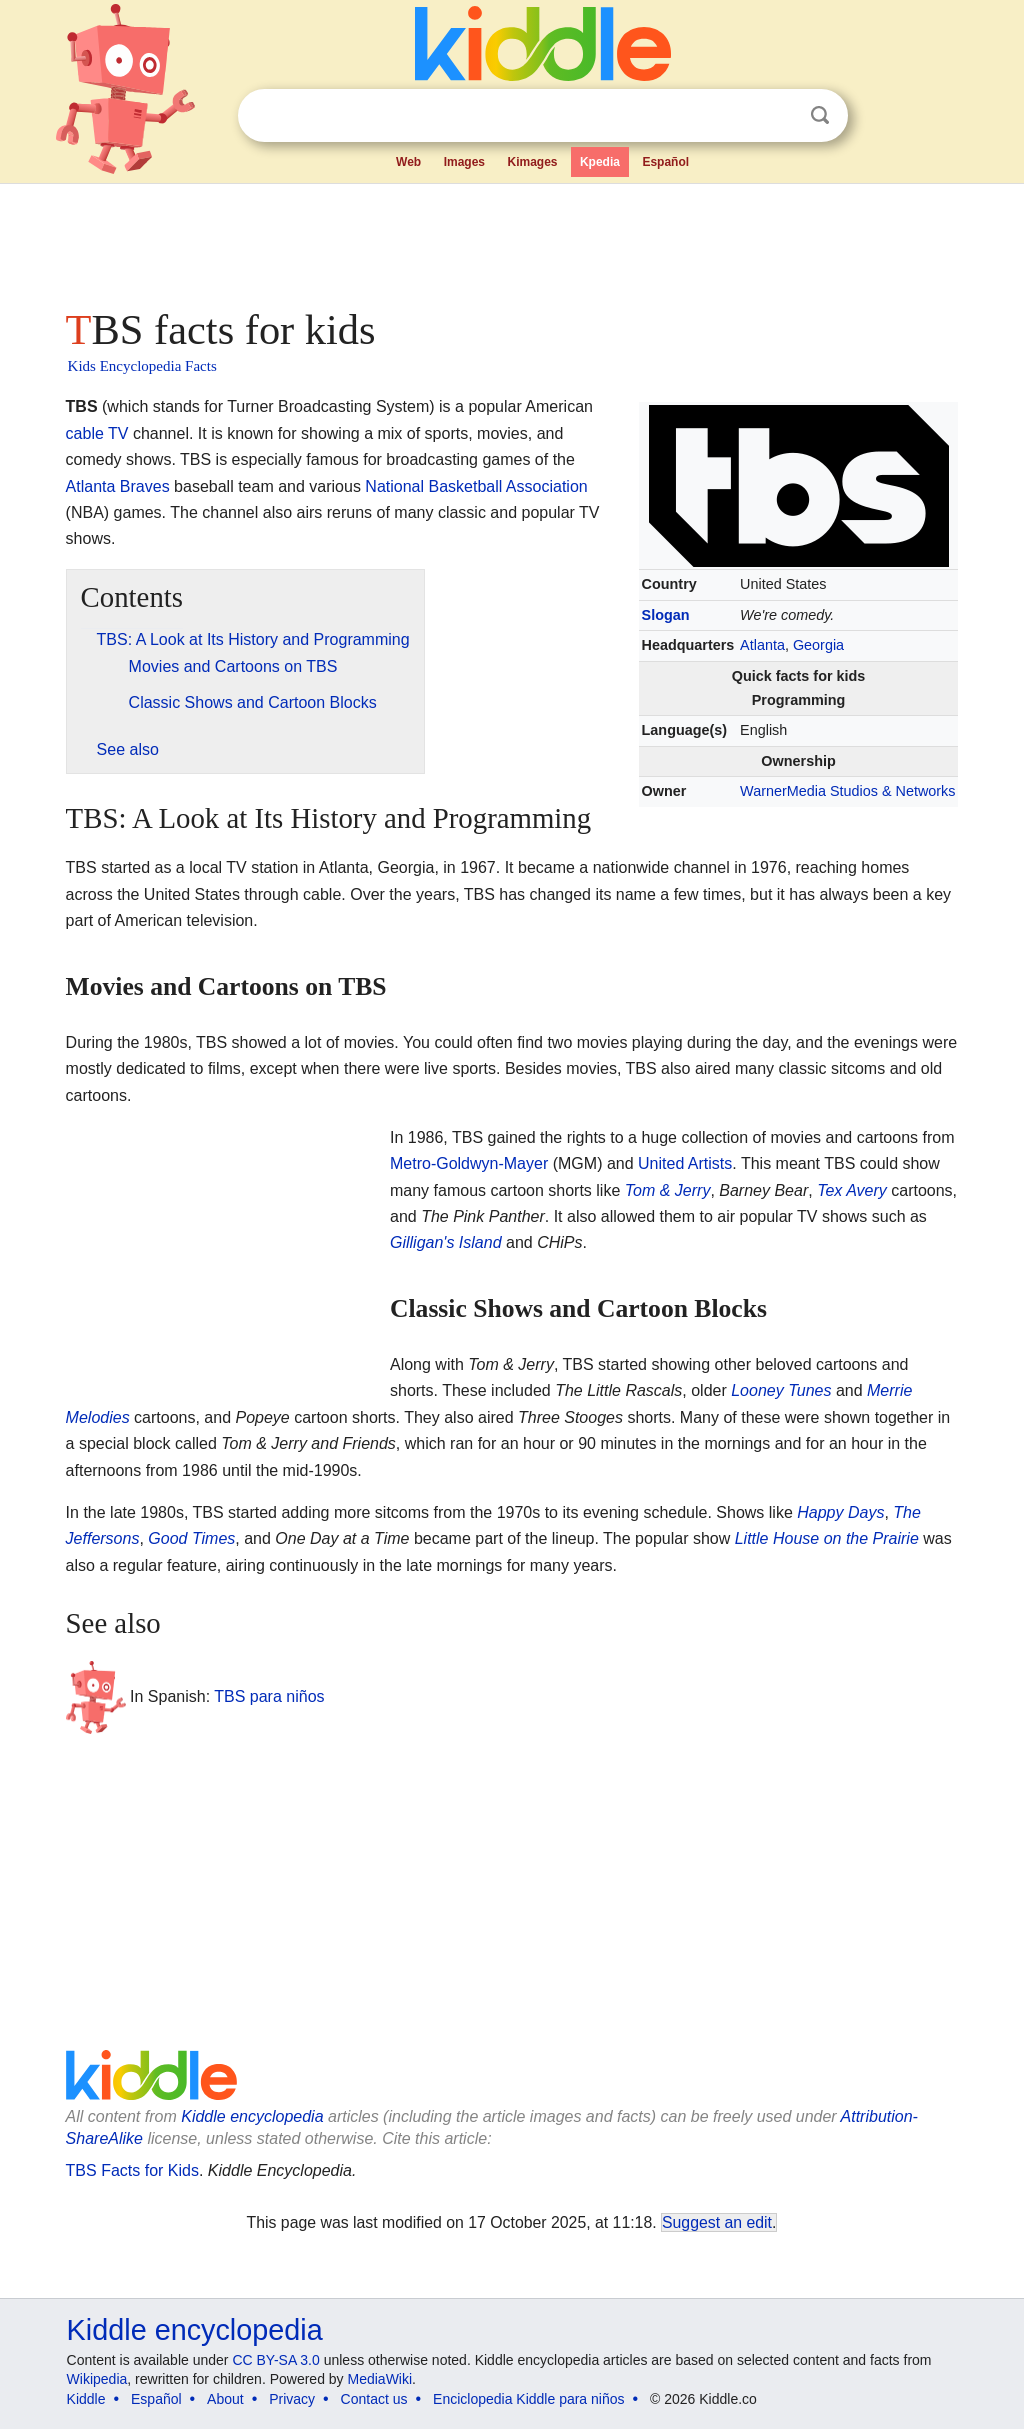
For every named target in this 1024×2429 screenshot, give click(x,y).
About (225, 2399)
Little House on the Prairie (827, 1538)
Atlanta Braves (118, 486)
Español (665, 162)
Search (820, 115)
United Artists (685, 1163)
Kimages (532, 162)
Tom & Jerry (668, 1190)
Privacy (292, 2399)
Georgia (818, 645)
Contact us (374, 2399)
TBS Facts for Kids (132, 2170)
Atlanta (762, 645)
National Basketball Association (476, 486)
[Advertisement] (511, 240)
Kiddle (86, 2399)
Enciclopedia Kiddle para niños (528, 2399)
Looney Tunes (781, 1390)
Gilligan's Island (446, 1242)
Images (464, 162)
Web (408, 162)
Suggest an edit (717, 2222)
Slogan (666, 615)
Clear (779, 116)
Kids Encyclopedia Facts (142, 366)
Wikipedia (97, 2379)
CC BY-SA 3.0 (275, 2360)
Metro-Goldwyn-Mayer (469, 1163)
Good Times (191, 1538)
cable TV (97, 433)
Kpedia (600, 162)
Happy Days (840, 1512)
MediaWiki (380, 2379)
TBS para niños (269, 1695)
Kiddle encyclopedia (252, 2116)
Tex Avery (852, 1190)
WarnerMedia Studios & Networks (847, 791)
